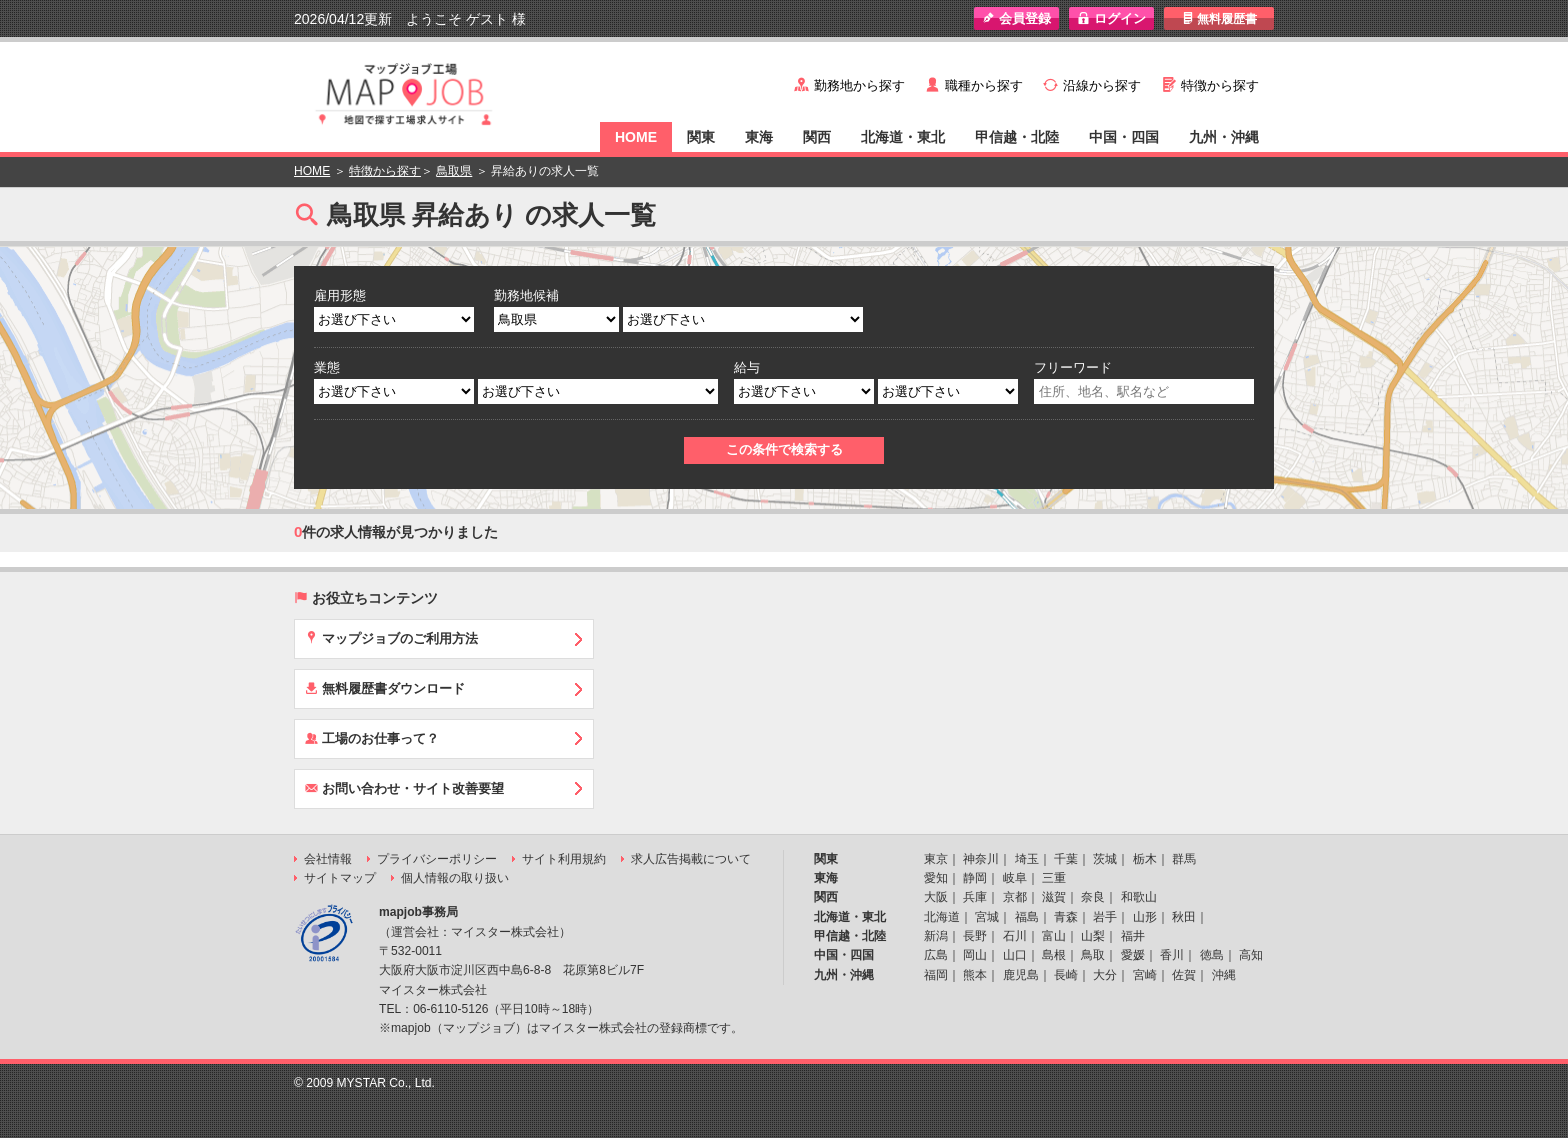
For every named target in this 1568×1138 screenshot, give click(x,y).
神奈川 (981, 859)
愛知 (936, 878)
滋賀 (1054, 897)
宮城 (987, 917)
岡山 (975, 955)
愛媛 (1133, 955)
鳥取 (1093, 955)
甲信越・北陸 (1017, 137)
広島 (936, 955)
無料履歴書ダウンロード (385, 688)
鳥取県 (454, 171)
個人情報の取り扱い (455, 878)
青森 (1066, 917)
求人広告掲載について (691, 859)
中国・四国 (1124, 137)
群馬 (1184, 859)
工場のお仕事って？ (372, 738)
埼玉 (1027, 859)
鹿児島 (1021, 975)
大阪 (936, 897)
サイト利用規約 (564, 859)
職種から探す (984, 85)
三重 (1054, 878)
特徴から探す (1220, 85)
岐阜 (1015, 878)
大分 (1105, 975)
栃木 (1145, 859)
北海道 (942, 917)
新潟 (936, 936)
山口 (1015, 955)
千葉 (1066, 859)
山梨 (1093, 936)
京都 (1015, 897)
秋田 (1184, 917)
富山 (1054, 936)
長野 (975, 936)
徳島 (1212, 955)
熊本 (975, 975)
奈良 (1093, 897)
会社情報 (328, 859)
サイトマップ (340, 878)
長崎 (1066, 975)
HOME (636, 137)
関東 (701, 137)
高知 (1251, 955)
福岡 (936, 975)
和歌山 (1139, 897)
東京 (936, 859)
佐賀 (1184, 975)
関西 (817, 137)
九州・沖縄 (1224, 137)
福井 (1133, 936)
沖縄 (1224, 975)
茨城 (1105, 859)
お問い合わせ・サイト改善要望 (404, 788)
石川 (1015, 936)
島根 (1054, 955)
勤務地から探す (859, 85)
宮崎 (1145, 975)
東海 (759, 137)
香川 (1172, 955)
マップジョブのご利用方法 (391, 638)
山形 (1145, 917)
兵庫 (975, 897)
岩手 (1105, 917)
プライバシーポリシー (437, 859)
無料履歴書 (1219, 18)
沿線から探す (1102, 85)
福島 (1027, 917)
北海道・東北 (903, 137)
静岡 (975, 878)
